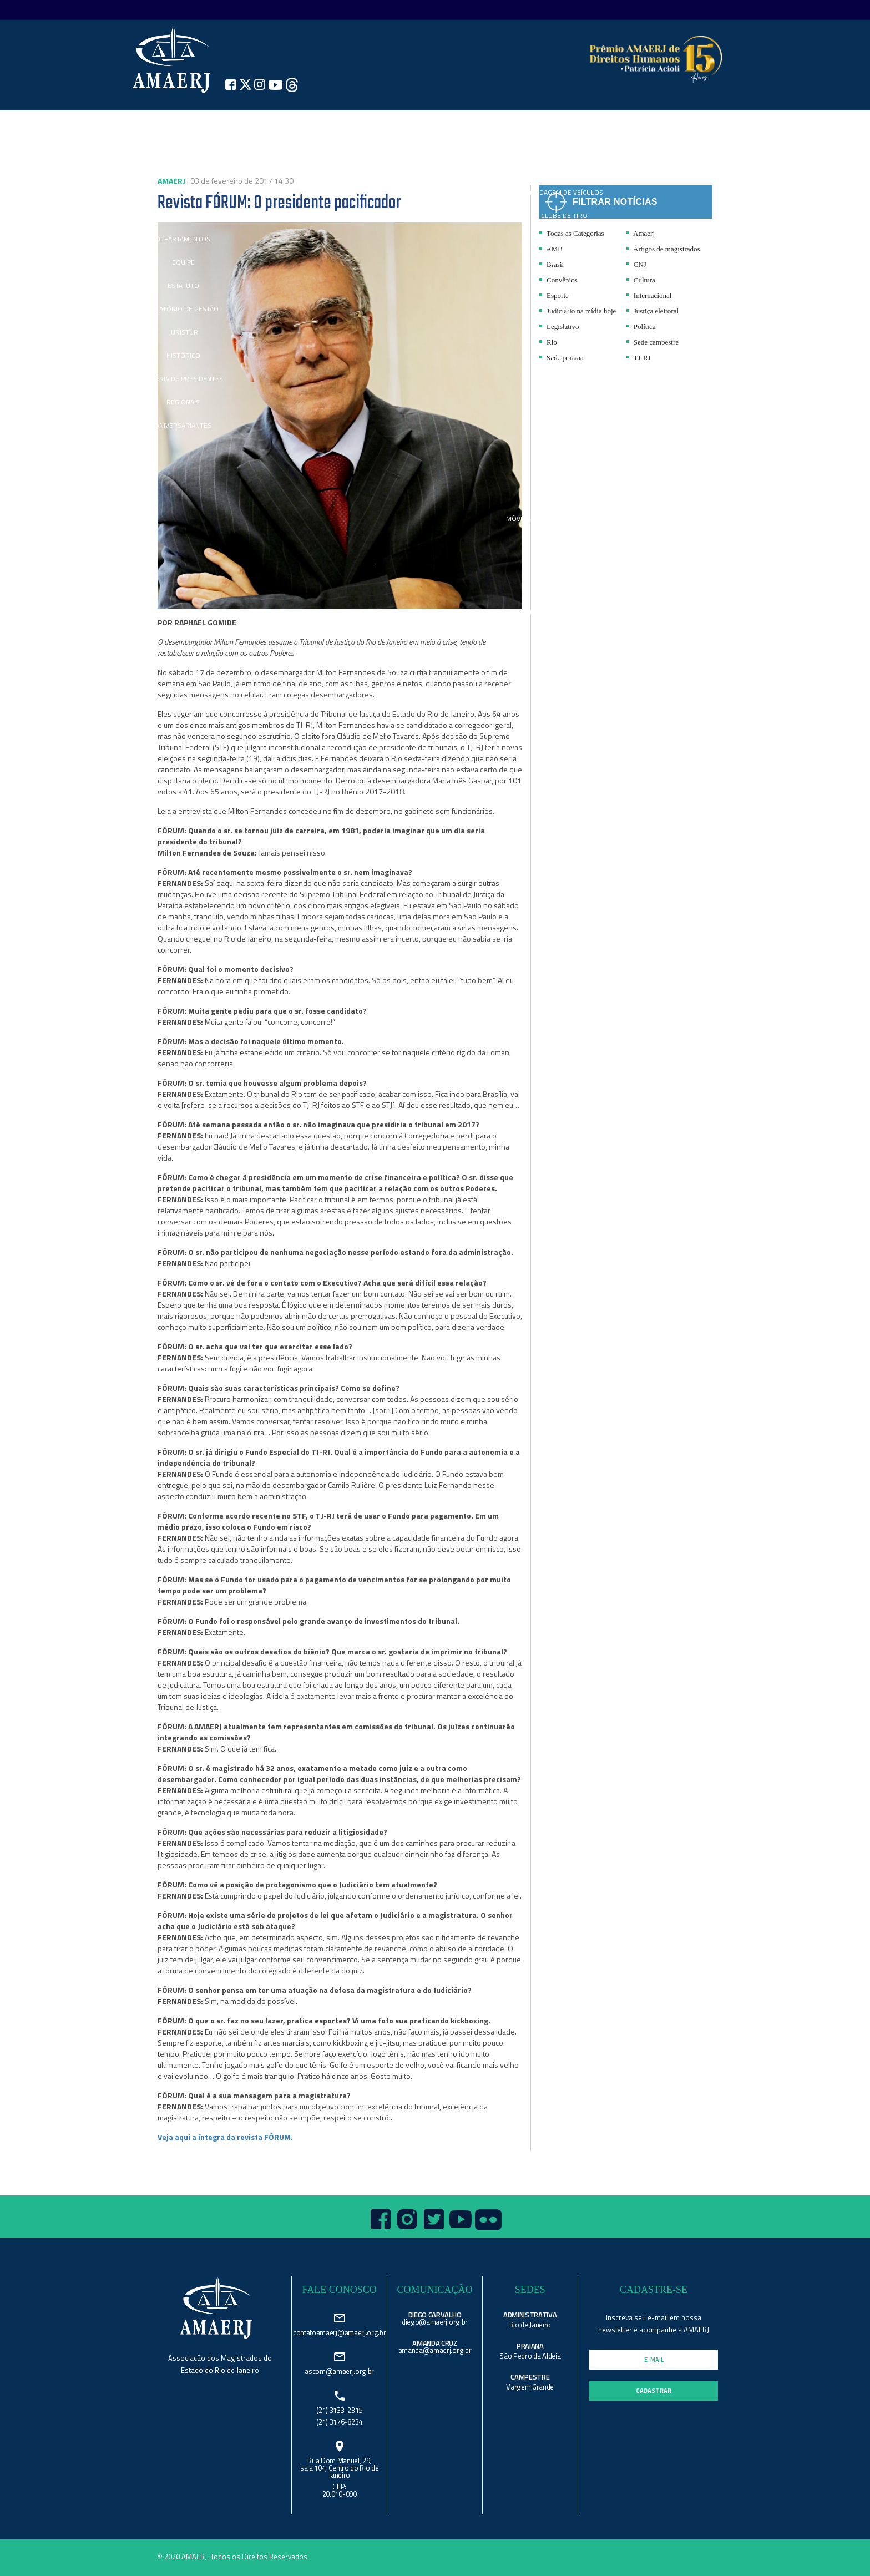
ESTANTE (621, 122)
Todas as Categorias (571, 233)
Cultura (640, 280)
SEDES (438, 122)
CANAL (370, 122)
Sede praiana (561, 357)
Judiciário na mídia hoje (577, 311)
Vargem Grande (530, 2386)
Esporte (554, 295)
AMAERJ (394, 122)
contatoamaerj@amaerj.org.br (339, 2331)
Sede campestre (652, 342)
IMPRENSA (312, 122)
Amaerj (640, 233)
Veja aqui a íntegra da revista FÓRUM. (225, 2137)
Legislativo (559, 326)
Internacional (649, 295)
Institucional (183, 122)
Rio (548, 342)
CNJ (636, 264)
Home (128, 122)
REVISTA (481, 122)
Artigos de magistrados (663, 248)
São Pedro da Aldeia (529, 2355)
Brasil (551, 264)
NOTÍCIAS (249, 122)
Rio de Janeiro (530, 2324)
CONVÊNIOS (565, 122)
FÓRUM (506, 122)
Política (641, 326)
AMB (551, 248)
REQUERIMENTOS (676, 122)
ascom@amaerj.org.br (339, 2370)
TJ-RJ (638, 357)
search (725, 122)
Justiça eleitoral (652, 311)
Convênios (558, 280)
